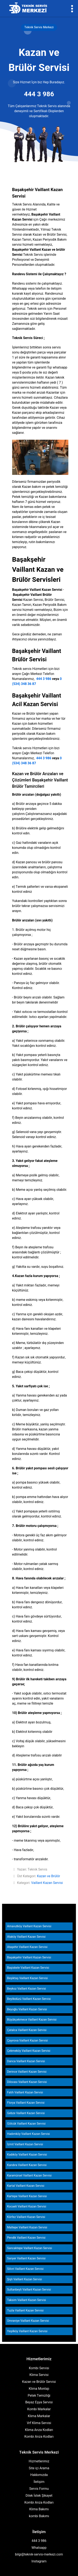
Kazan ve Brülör (48, 1876)
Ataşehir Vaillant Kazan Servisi (27, 1947)
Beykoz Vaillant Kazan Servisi (26, 1988)
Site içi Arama (39, 2468)
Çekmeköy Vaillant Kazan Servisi (28, 2051)
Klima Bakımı (39, 2509)
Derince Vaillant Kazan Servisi (27, 2072)
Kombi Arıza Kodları (38, 2436)
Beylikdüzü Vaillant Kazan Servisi (29, 1999)
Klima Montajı (39, 2388)
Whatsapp (39, 2547)
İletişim (38, 2481)
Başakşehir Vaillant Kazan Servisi (29, 1957)
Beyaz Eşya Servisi (39, 2402)
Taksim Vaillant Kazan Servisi (26, 2300)
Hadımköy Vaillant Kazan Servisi (28, 2134)
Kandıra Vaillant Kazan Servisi (27, 2165)
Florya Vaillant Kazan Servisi (26, 2103)
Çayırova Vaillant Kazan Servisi (27, 2040)
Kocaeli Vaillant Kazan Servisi (26, 2206)
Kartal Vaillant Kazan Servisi (25, 2186)
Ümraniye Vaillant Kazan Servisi (28, 2321)
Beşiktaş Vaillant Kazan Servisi (27, 1978)
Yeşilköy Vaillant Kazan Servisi (27, 2331)
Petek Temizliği (39, 2395)
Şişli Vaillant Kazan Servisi (24, 2279)
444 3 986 (43, 678)
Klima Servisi (38, 2374)
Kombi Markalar (39, 2409)
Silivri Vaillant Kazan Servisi (25, 2269)
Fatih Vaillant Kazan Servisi (25, 2092)
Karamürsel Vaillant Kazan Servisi (29, 2175)
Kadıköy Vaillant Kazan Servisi (27, 2154)
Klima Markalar (39, 2416)
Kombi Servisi (39, 2368)
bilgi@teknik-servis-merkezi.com (39, 2554)
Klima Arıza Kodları (39, 2429)
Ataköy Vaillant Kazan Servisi (26, 1937)
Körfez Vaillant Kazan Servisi (26, 2217)
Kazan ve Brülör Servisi (39, 2381)
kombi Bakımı (39, 2516)
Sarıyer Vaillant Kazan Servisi (26, 2258)
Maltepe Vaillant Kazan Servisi (27, 2227)
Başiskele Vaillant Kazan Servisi (28, 1968)
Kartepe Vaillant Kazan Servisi (27, 2196)
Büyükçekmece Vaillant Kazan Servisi (32, 2019)
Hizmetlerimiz (39, 2461)
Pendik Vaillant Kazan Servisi (26, 2238)
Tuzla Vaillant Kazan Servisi (25, 2310)
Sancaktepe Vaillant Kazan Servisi (29, 2248)
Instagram (38, 2561)
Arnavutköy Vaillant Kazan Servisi (29, 1926)
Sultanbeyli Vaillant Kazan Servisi (29, 2289)
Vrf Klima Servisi (39, 2423)
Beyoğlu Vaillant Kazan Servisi (27, 2009)
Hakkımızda (39, 2474)
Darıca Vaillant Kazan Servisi (26, 2061)
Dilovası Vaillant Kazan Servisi (27, 2082)
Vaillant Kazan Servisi (47, 1882)
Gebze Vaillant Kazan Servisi (26, 2113)
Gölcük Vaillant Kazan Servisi (26, 2123)
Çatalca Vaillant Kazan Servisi (27, 2030)
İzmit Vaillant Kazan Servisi (25, 2144)
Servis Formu (39, 2488)
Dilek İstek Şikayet (39, 2495)
